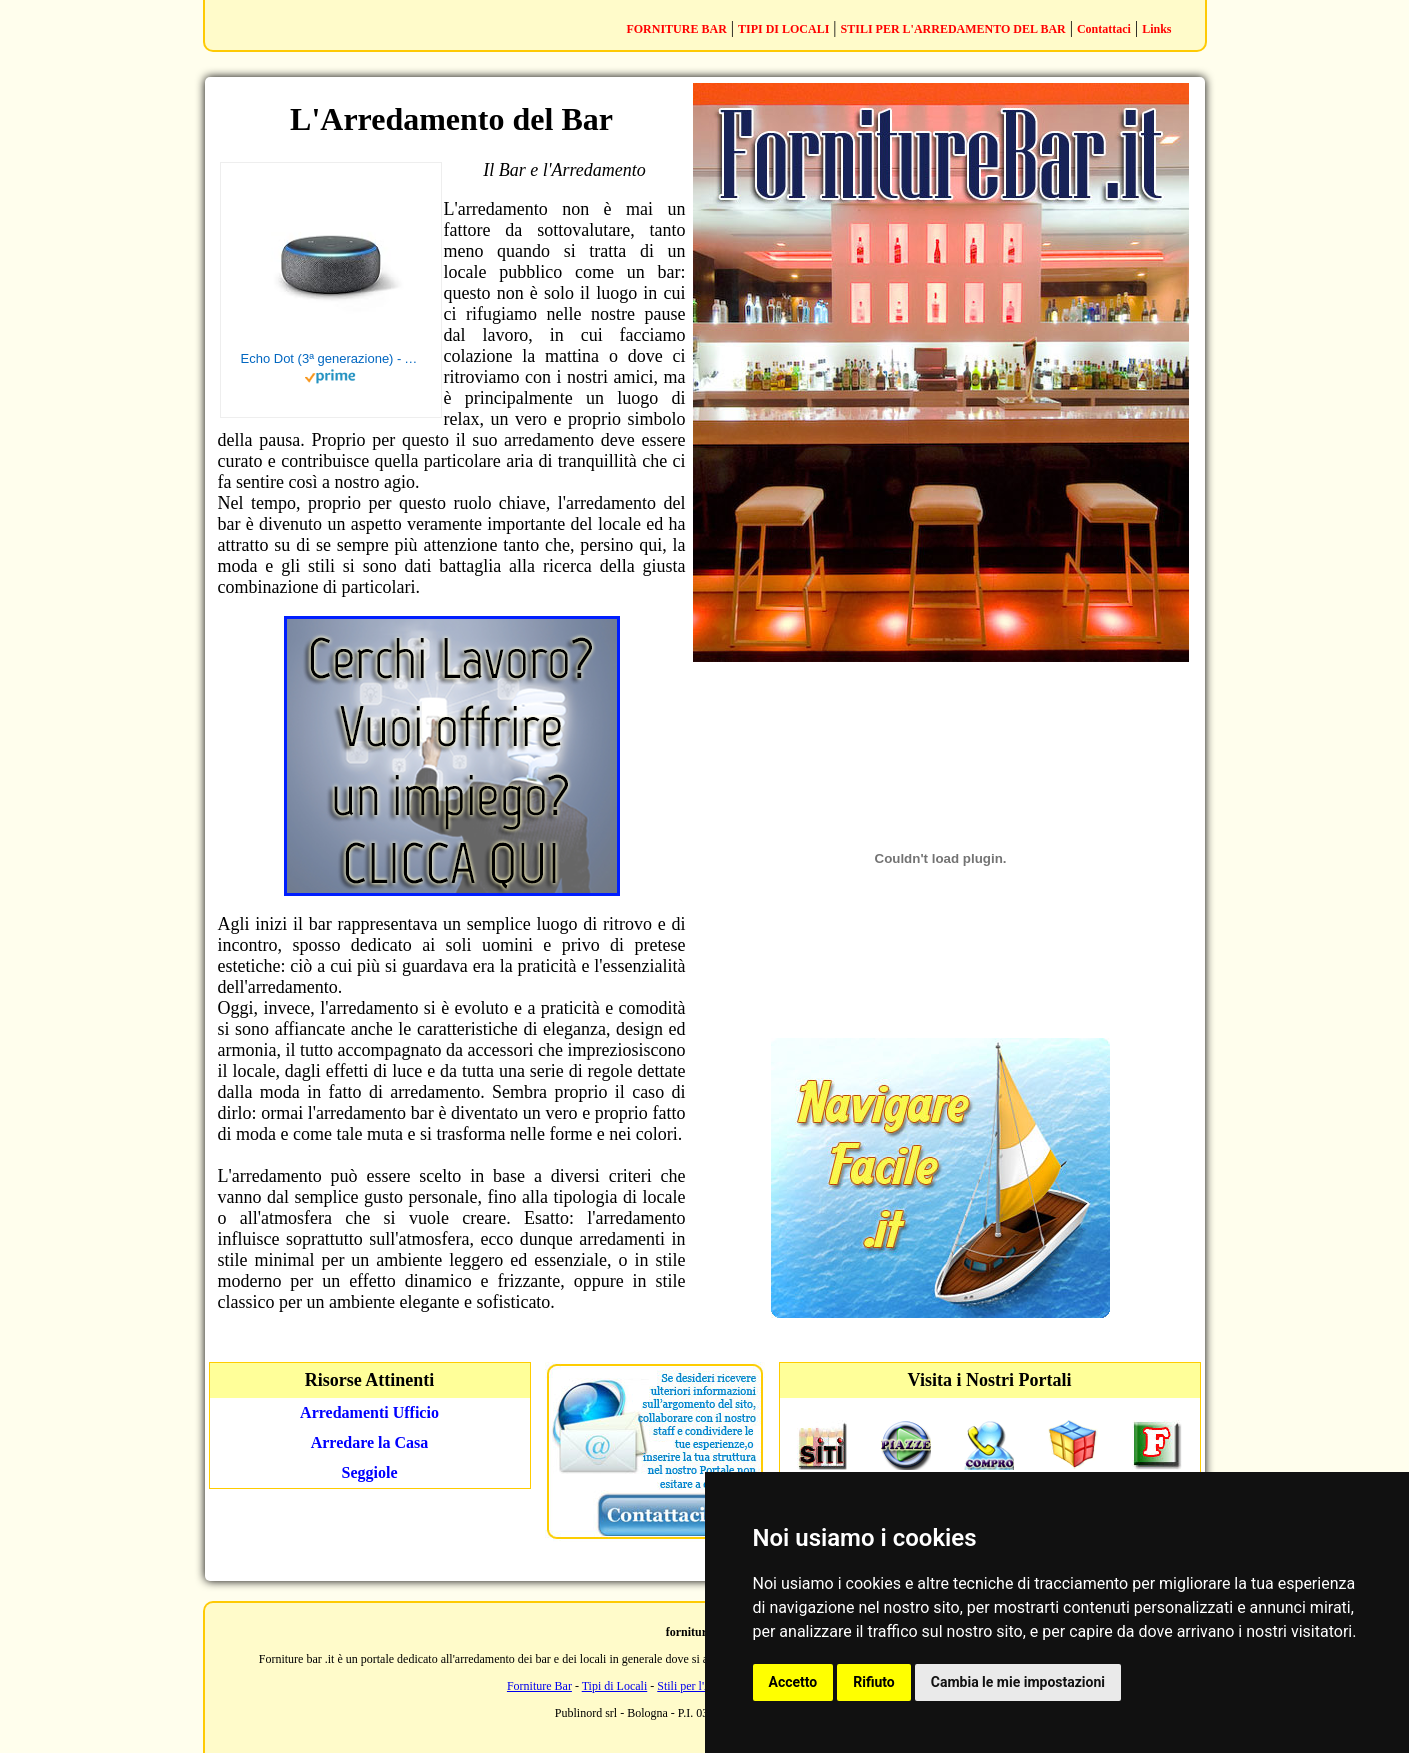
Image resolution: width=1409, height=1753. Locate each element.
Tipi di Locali (615, 1686)
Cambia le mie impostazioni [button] (1018, 1682)
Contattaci (1104, 29)
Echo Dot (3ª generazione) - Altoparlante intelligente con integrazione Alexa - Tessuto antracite (331, 358)
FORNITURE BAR (676, 29)
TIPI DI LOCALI (783, 29)
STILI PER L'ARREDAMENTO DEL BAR (953, 29)
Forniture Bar (539, 1686)
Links (1156, 29)
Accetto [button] (793, 1682)
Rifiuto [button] (874, 1682)
